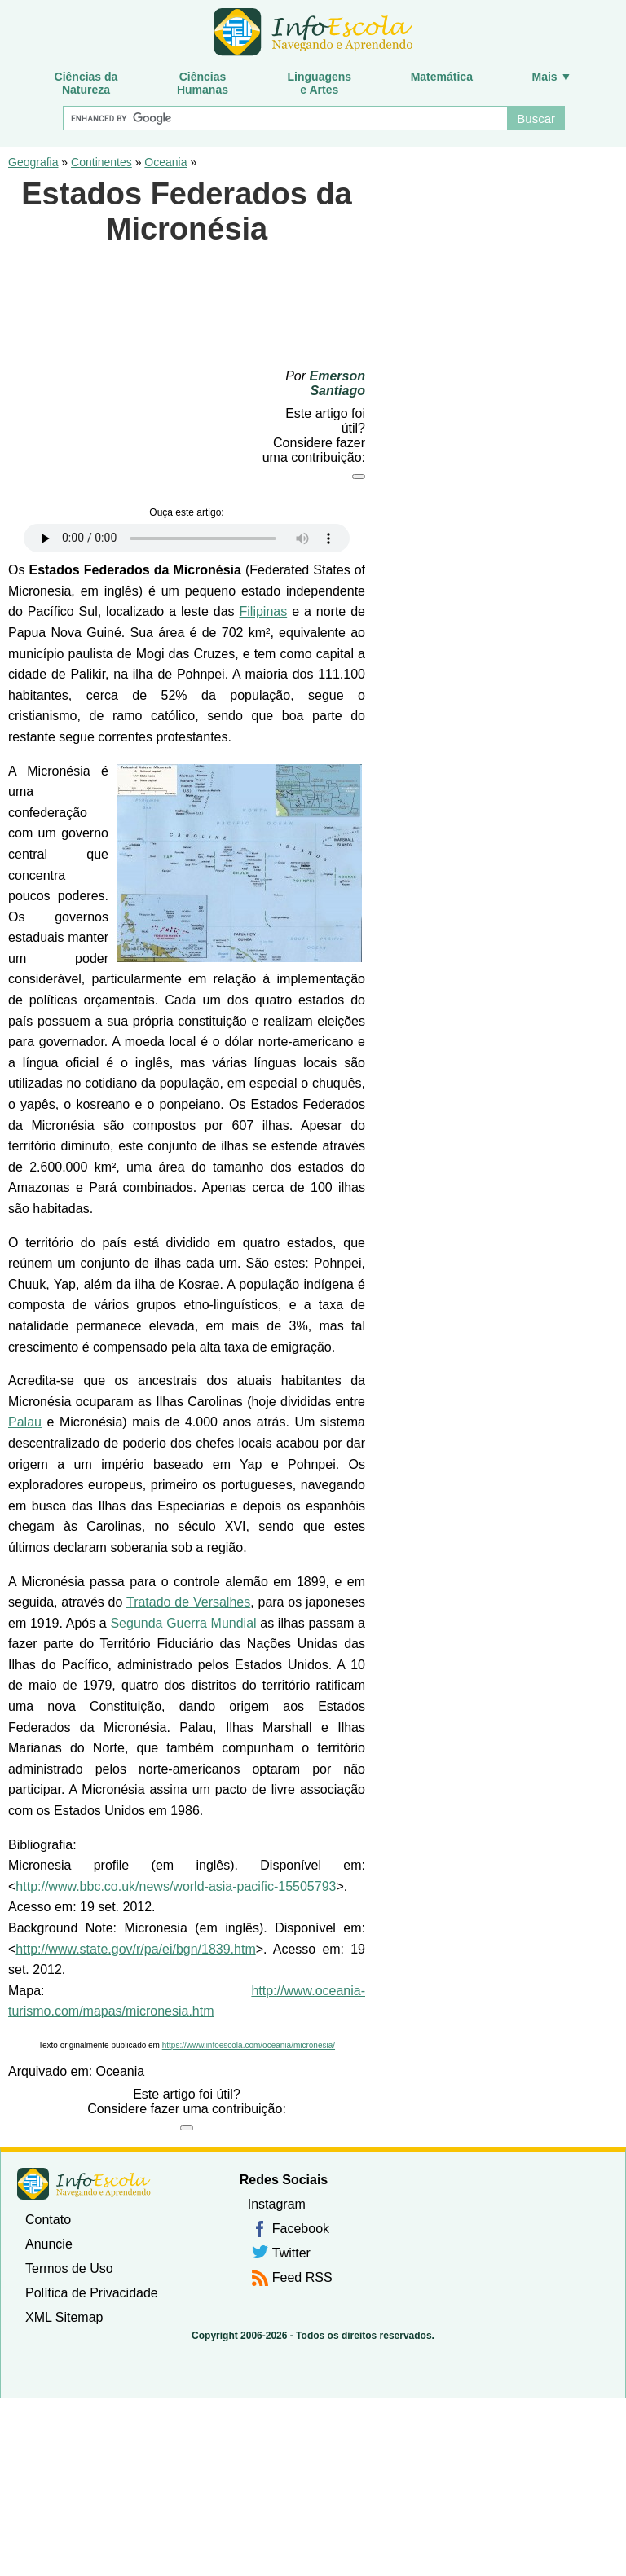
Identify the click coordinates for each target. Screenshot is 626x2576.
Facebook (300, 2228)
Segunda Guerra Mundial (183, 1623)
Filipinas (264, 611)
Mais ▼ (552, 76)
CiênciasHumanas (202, 83)
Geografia (33, 162)
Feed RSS (302, 2277)
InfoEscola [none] (84, 2184)
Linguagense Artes (320, 83)
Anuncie (49, 2244)
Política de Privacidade (91, 2293)
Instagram (277, 2204)
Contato (48, 2220)
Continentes (101, 162)
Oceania (165, 162)
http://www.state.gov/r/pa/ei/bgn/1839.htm (135, 1949)
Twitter (291, 2253)
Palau (25, 1422)
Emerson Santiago (337, 383)
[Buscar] (284, 118)
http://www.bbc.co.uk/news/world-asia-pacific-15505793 (175, 1886)
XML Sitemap (64, 2317)
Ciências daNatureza (86, 83)
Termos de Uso (69, 2268)
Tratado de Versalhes (188, 1602)
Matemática (442, 76)
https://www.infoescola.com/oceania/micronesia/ (248, 2045)
